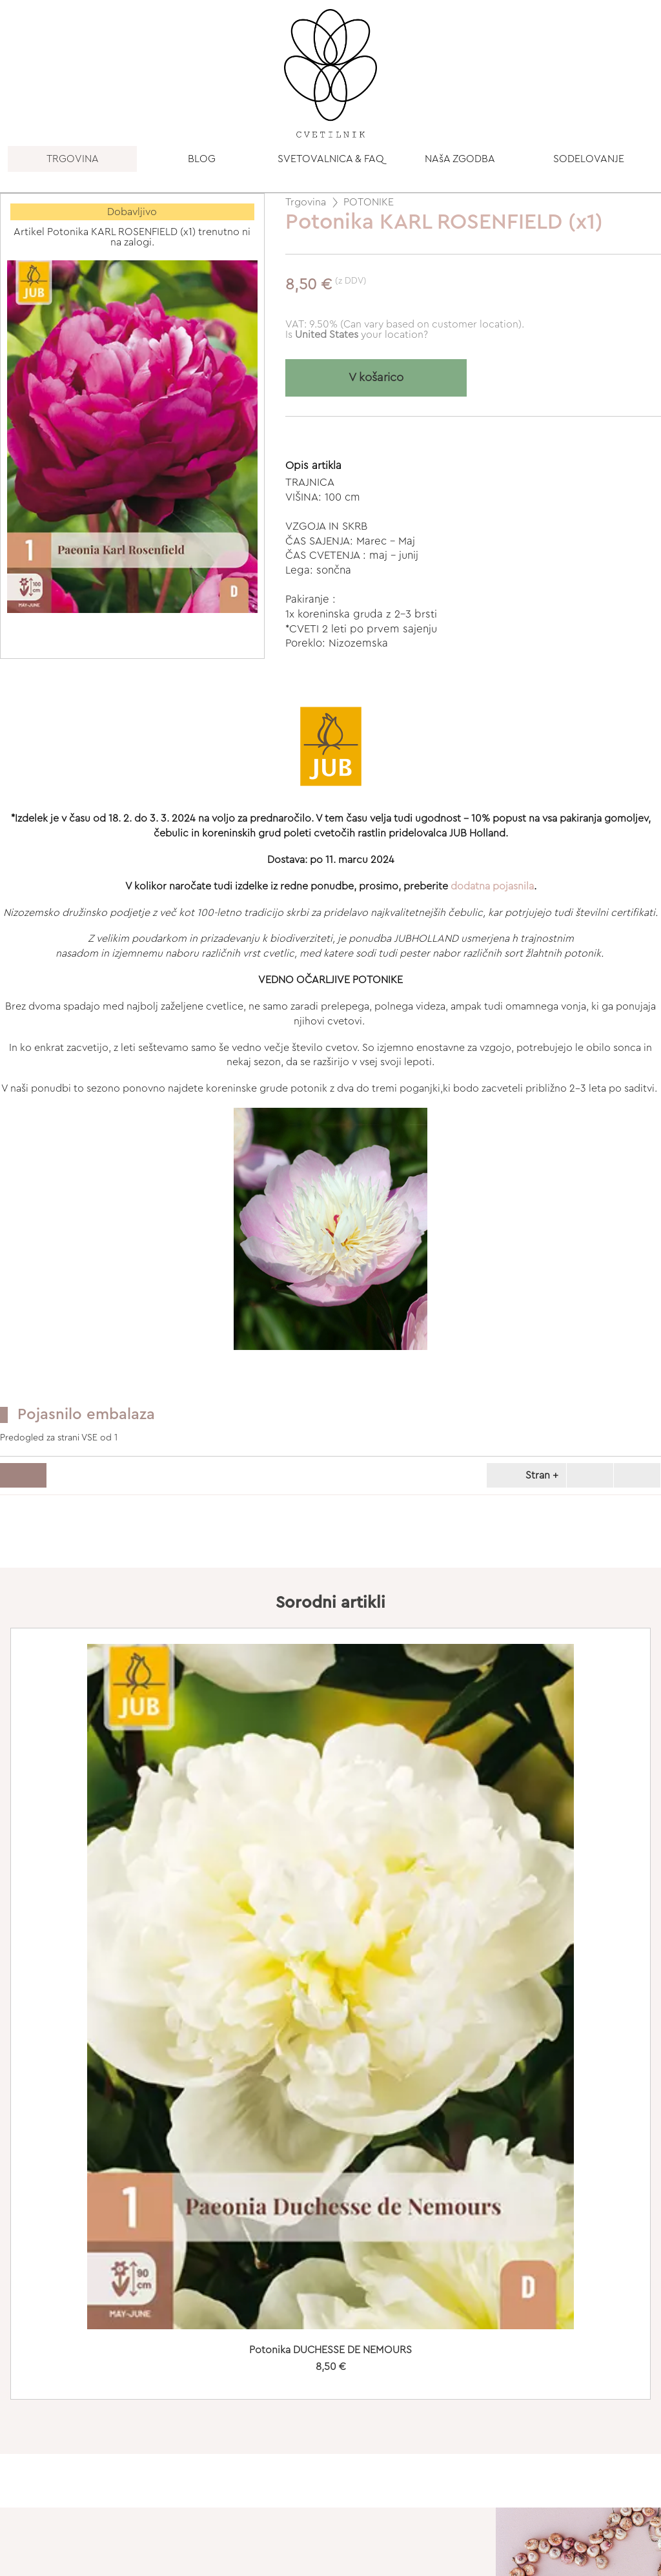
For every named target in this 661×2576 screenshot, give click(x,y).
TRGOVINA (72, 159)
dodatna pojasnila (492, 886)
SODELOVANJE (588, 159)
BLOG (202, 159)
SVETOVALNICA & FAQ (331, 159)
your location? (361, 334)
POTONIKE (368, 202)
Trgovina (305, 202)
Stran (524, 1475)
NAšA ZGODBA (460, 159)
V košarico (376, 377)
